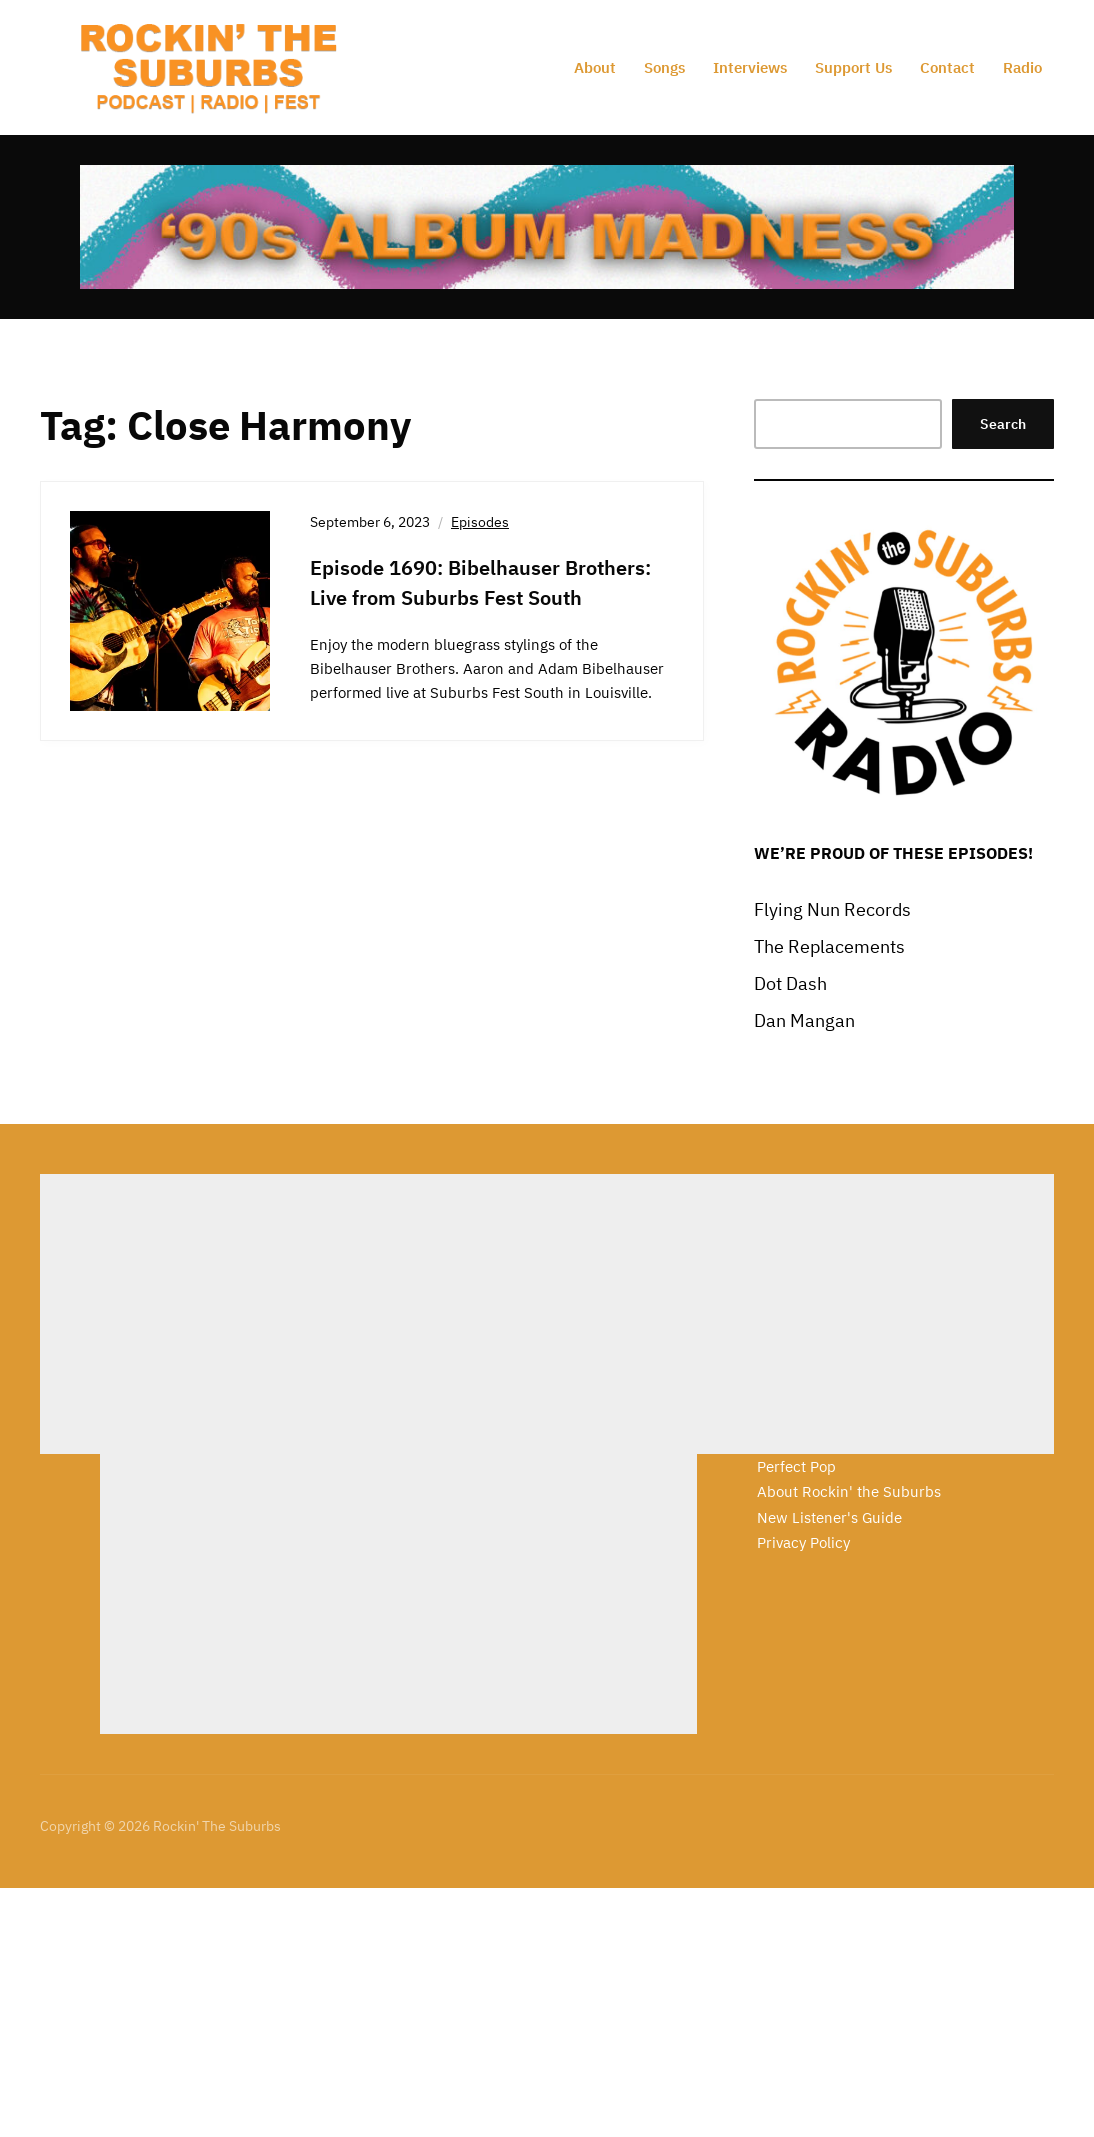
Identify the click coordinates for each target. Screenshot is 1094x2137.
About (595, 67)
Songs (664, 67)
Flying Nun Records (832, 909)
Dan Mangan (804, 1020)
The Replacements (829, 946)
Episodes (480, 522)
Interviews (750, 67)
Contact (947, 67)
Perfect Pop (796, 1466)
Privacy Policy (803, 1542)
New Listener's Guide (829, 1517)
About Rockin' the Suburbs (849, 1491)
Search (1003, 424)
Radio (1022, 67)
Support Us (853, 67)
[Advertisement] (338, 1314)
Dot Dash (790, 983)
